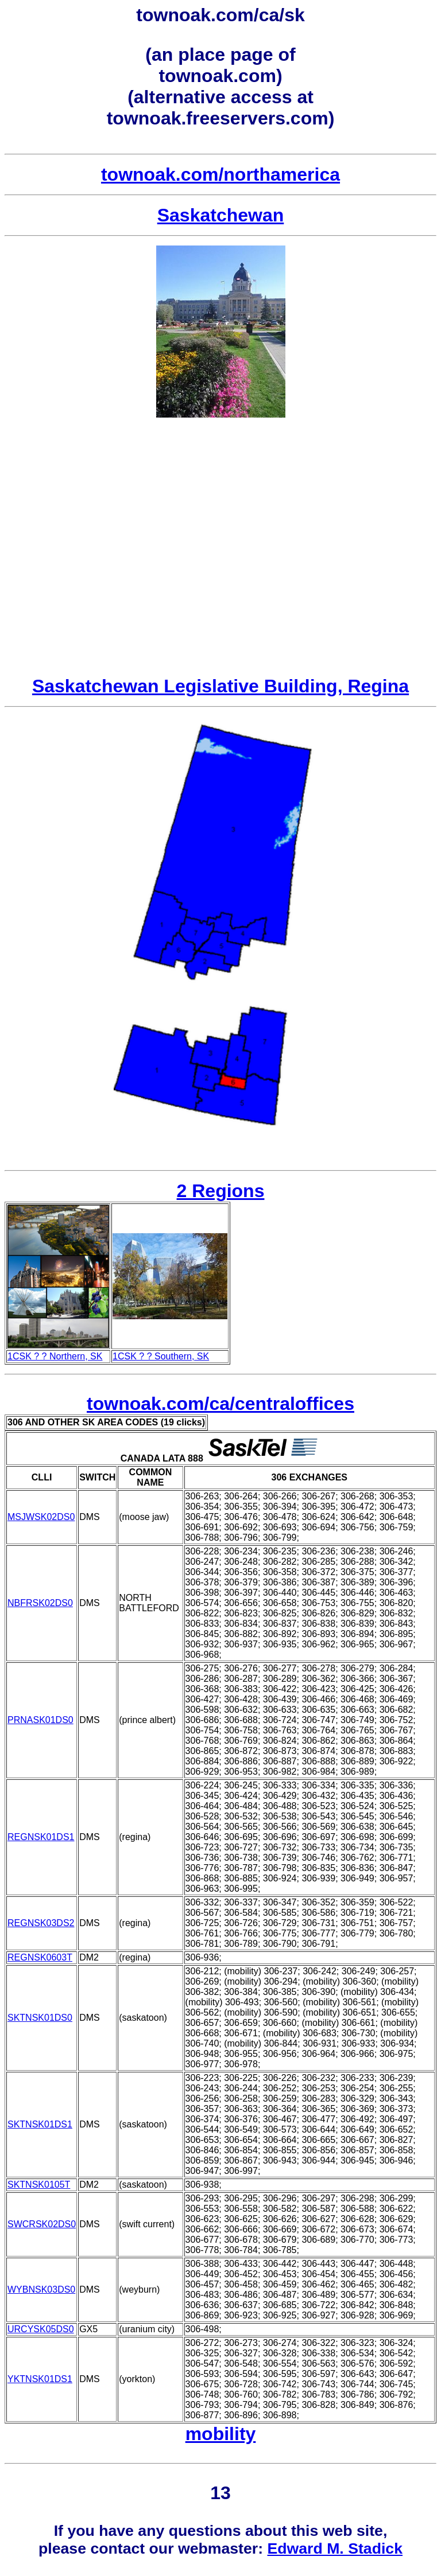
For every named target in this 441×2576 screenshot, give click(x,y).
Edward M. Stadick (335, 2548)
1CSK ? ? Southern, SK (161, 1356)
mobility (220, 2433)
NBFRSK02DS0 (40, 1603)
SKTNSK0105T (38, 2184)
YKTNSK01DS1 (39, 2379)
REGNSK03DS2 (41, 1923)
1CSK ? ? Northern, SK (54, 1356)
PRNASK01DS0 (40, 1720)
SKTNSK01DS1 (39, 2124)
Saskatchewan (220, 215)
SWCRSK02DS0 (41, 2224)
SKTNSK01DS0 (39, 2017)
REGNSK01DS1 (41, 1837)
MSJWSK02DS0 (41, 1517)
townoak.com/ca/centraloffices (220, 1403)
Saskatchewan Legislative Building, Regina (220, 686)
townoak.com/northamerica (220, 174)
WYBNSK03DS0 (41, 2289)
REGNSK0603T (39, 1957)
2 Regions (221, 1190)
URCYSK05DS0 (40, 2329)
